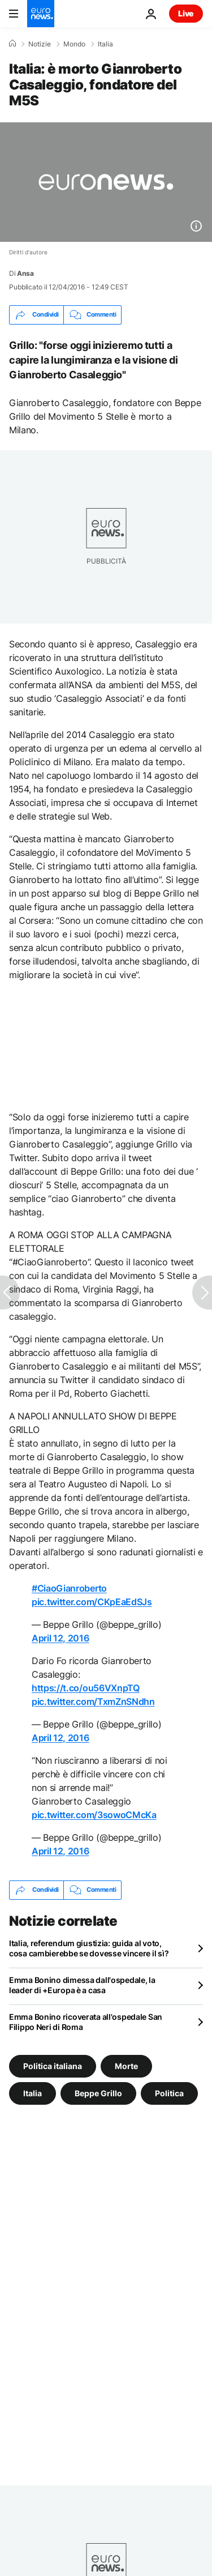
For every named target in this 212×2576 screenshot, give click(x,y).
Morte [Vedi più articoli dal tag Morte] (126, 2065)
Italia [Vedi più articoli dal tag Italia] (32, 2092)
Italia (105, 44)
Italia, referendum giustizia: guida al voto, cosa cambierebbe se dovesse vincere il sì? (88, 1948)
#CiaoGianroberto (69, 1588)
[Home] (12, 44)
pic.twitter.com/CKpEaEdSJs (92, 1601)
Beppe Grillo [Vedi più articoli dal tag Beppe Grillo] (98, 2092)
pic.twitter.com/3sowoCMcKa (94, 1814)
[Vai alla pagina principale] (40, 13)
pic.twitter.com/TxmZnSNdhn (93, 1701)
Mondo (74, 44)
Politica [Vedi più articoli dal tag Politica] (169, 2092)
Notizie (39, 44)
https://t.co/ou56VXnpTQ (86, 1688)
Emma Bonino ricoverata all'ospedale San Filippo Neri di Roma (85, 2022)
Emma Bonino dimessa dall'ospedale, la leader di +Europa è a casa (82, 1985)
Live (186, 13)
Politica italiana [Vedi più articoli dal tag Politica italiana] (52, 2065)
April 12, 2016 (60, 1638)
